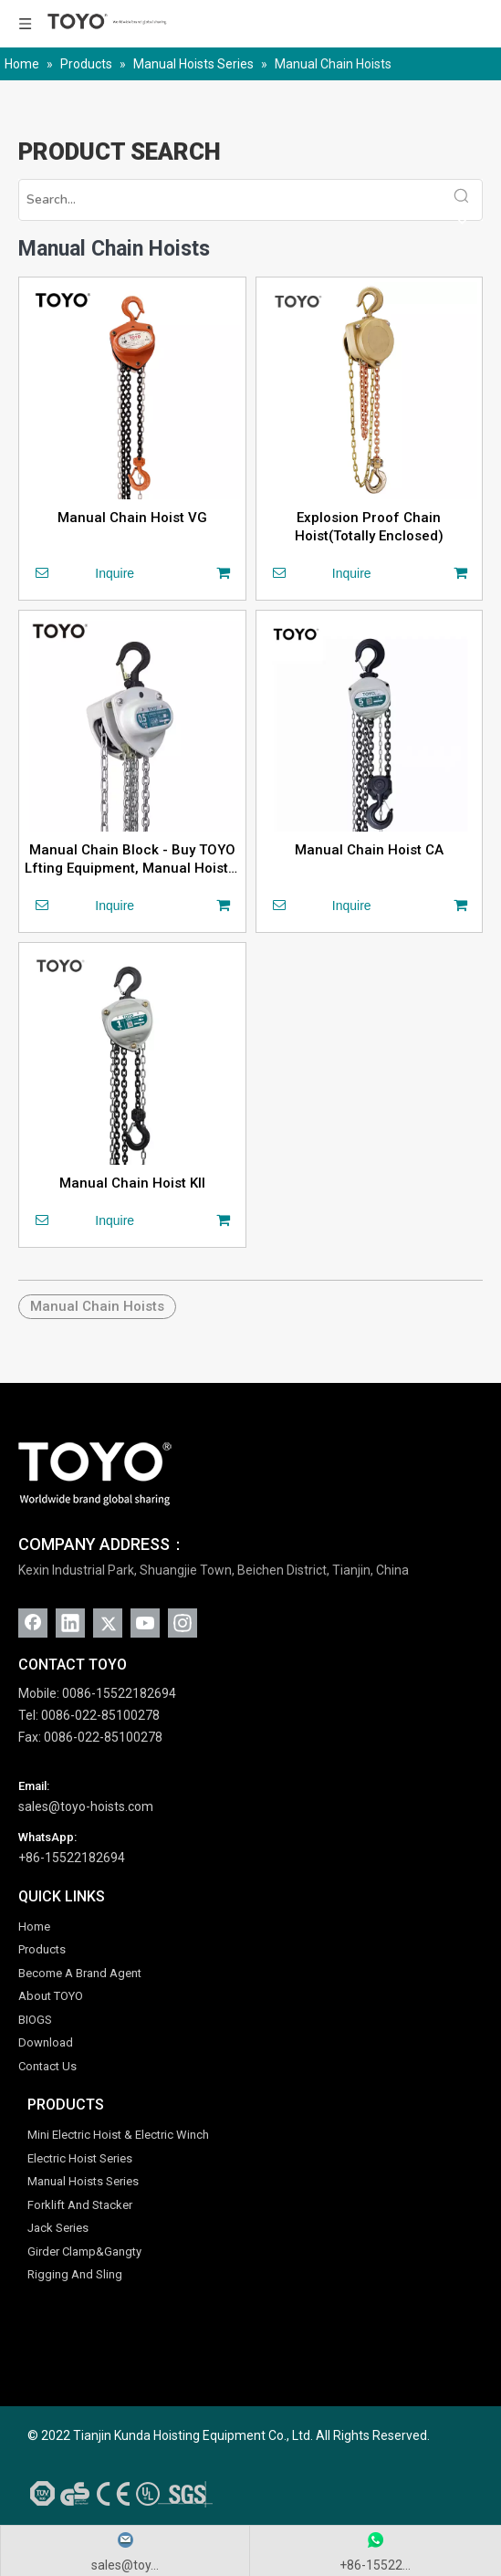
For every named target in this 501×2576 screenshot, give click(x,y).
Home (34, 1926)
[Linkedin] (70, 1623)
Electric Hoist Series (79, 2158)
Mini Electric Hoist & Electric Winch (118, 2134)
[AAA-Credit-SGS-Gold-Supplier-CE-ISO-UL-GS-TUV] (118, 2493)
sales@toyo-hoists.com (85, 1806)
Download (45, 2042)
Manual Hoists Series (83, 2181)
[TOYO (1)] (95, 1474)
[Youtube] (145, 1623)
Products (42, 1949)
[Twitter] (107, 1623)
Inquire (79, 572)
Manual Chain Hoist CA (369, 850)
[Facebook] (32, 1623)
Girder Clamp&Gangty (84, 2251)
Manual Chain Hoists (97, 1306)
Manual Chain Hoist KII (132, 1183)
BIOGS (35, 2019)
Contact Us (47, 2066)
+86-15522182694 (71, 1857)
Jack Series (58, 2228)
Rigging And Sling (74, 2274)
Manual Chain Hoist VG (132, 517)
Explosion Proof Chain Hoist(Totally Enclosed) (369, 526)
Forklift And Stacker (79, 2205)
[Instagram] (182, 1623)
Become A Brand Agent (79, 1973)
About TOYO (50, 1996)
